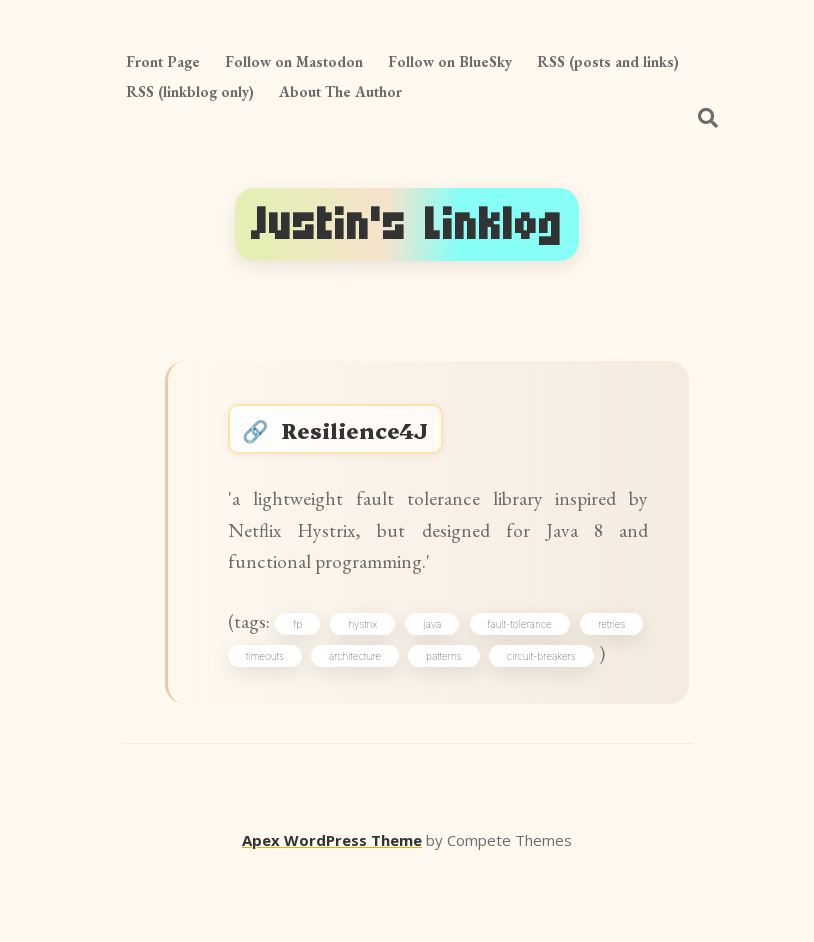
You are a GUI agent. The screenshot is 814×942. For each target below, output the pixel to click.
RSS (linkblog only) (190, 91)
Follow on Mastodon (294, 61)
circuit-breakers (288, 724)
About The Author (340, 91)
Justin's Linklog (407, 224)
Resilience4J (366, 435)
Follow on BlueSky (450, 61)
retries (267, 689)
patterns (602, 689)
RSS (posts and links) (608, 61)
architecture (487, 689)
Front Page (163, 61)
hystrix (403, 654)
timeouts (371, 689)
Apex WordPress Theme (332, 913)
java (487, 654)
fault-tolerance (588, 654)
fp (324, 654)
